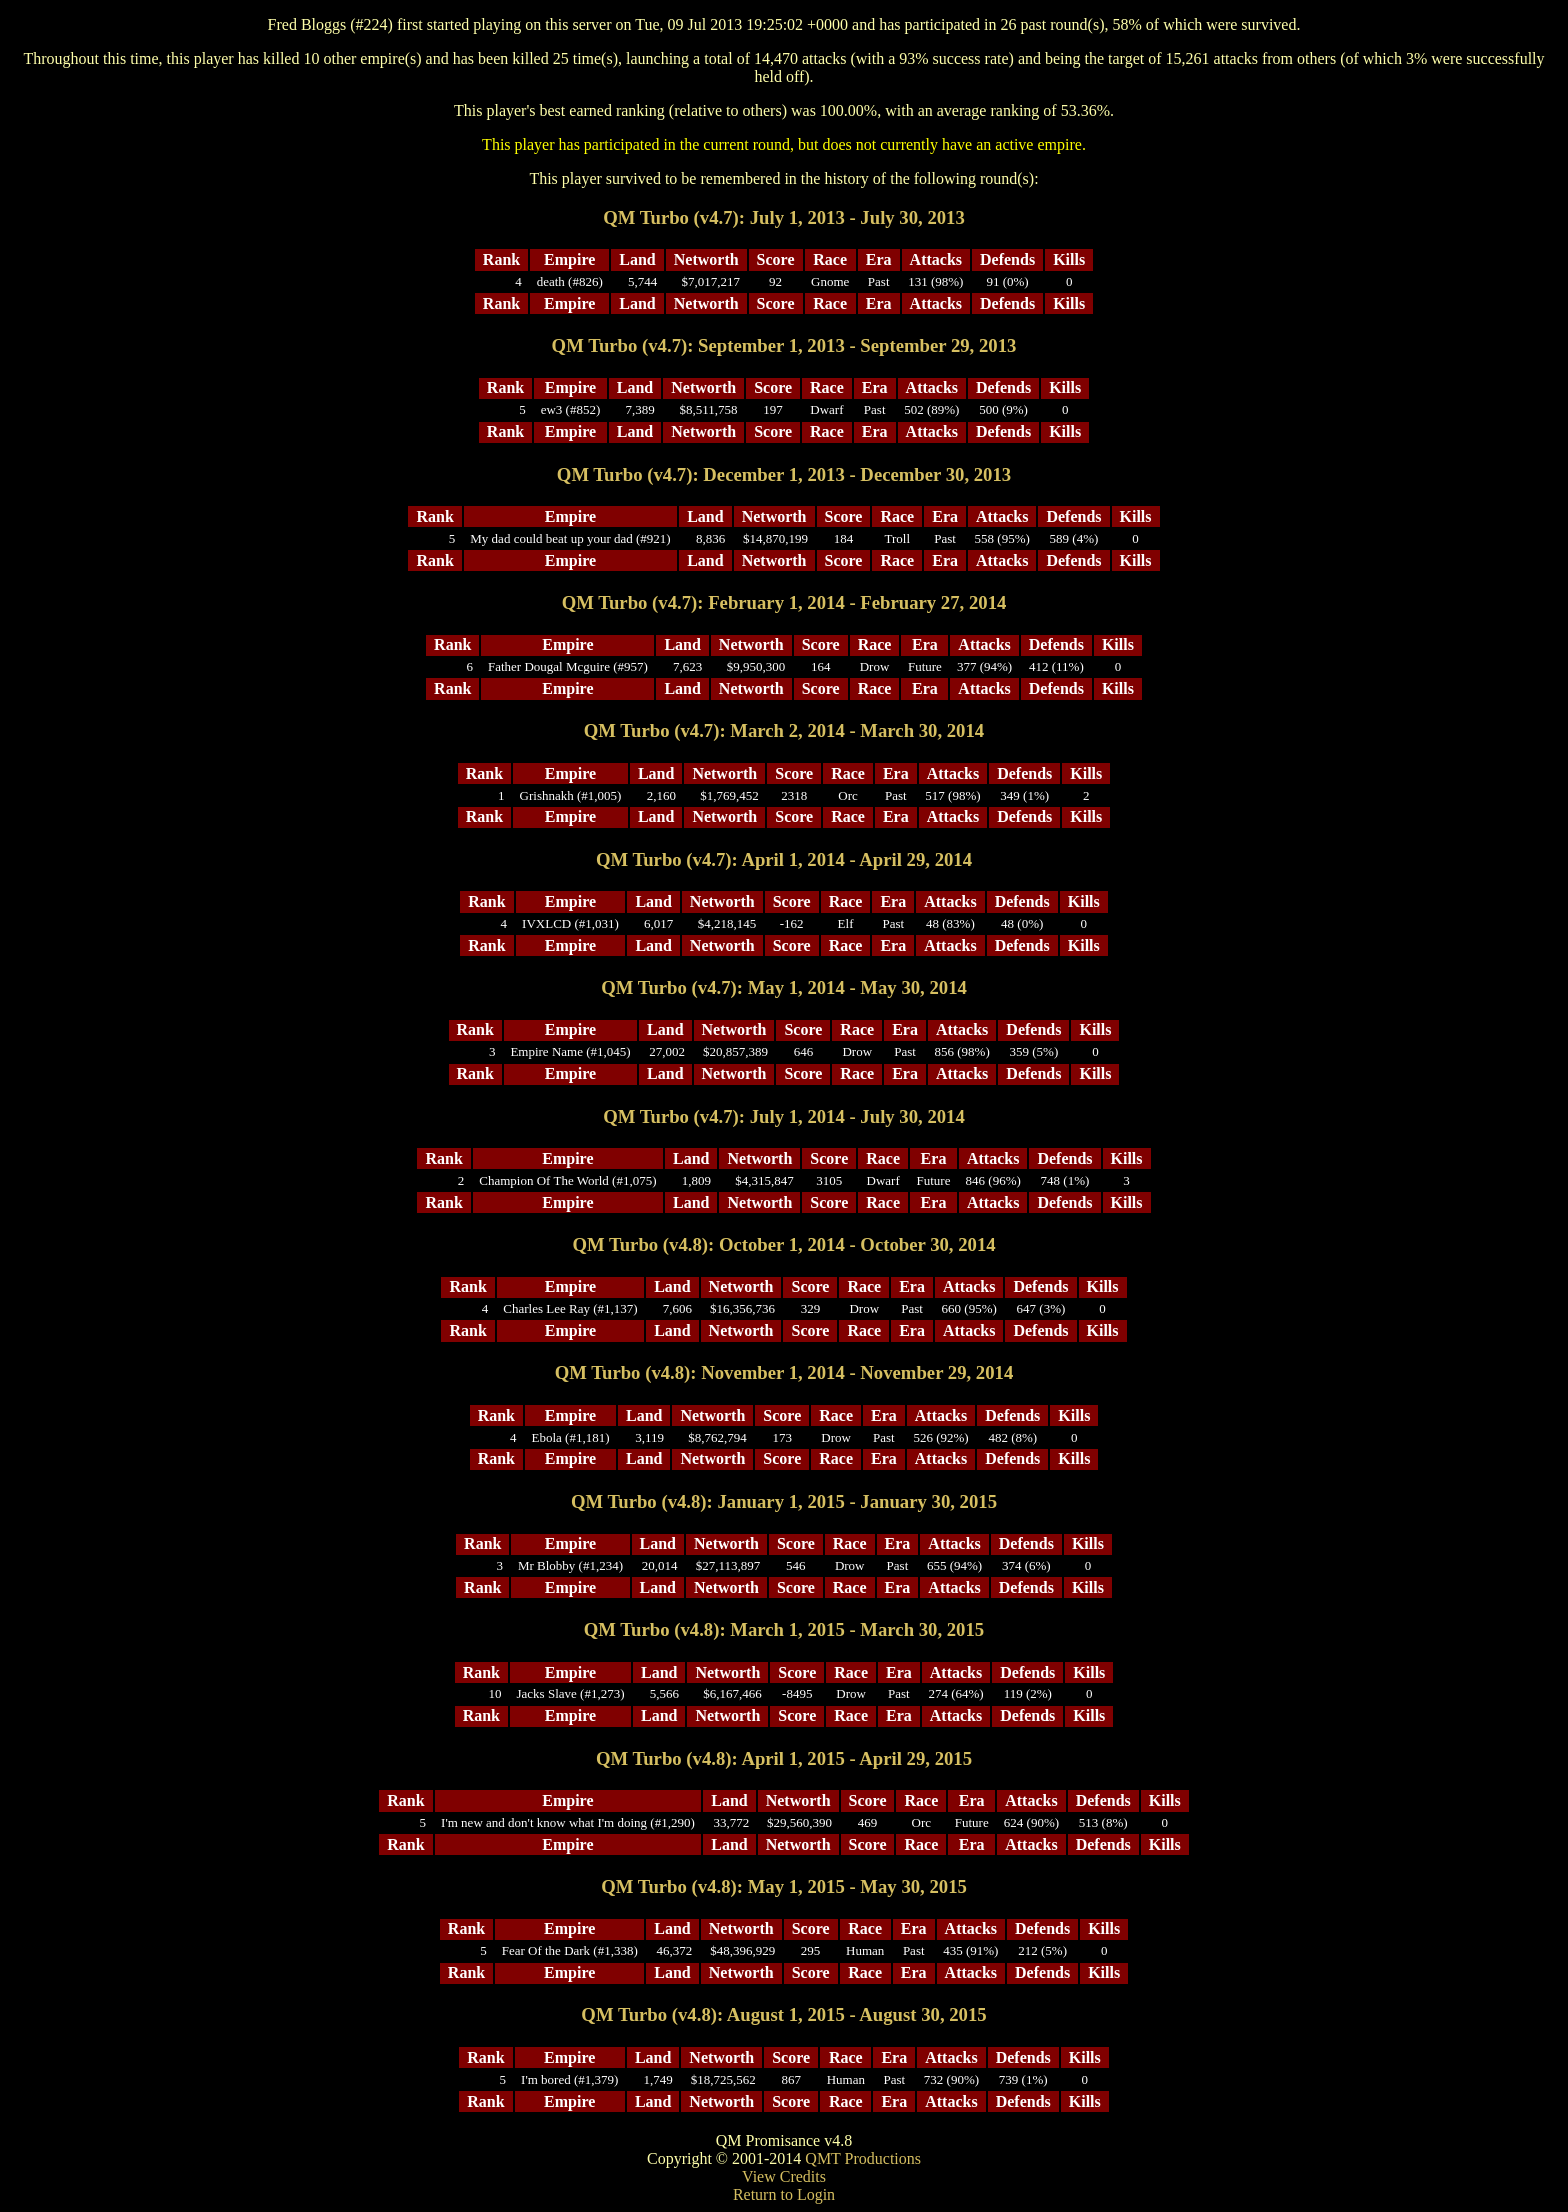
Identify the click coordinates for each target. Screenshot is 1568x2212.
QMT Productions (863, 2158)
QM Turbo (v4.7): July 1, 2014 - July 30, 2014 (784, 1116)
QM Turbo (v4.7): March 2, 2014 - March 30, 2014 (784, 730)
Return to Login (784, 2194)
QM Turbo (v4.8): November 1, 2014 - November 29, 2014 (784, 1372)
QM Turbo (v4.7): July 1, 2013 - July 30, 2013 (784, 217)
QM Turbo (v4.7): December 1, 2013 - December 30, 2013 (784, 474)
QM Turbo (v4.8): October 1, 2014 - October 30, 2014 (783, 1244)
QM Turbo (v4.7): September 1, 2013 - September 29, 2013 (784, 345)
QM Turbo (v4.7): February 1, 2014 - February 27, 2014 (784, 602)
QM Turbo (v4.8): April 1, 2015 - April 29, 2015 (784, 1758)
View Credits (784, 2176)
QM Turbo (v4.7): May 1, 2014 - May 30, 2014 (784, 987)
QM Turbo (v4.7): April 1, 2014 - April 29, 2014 (784, 859)
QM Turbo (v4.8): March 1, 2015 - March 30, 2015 (784, 1629)
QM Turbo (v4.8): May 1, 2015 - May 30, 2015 (784, 1886)
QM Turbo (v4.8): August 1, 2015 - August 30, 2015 (783, 2014)
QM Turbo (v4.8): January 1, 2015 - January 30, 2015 (784, 1501)
